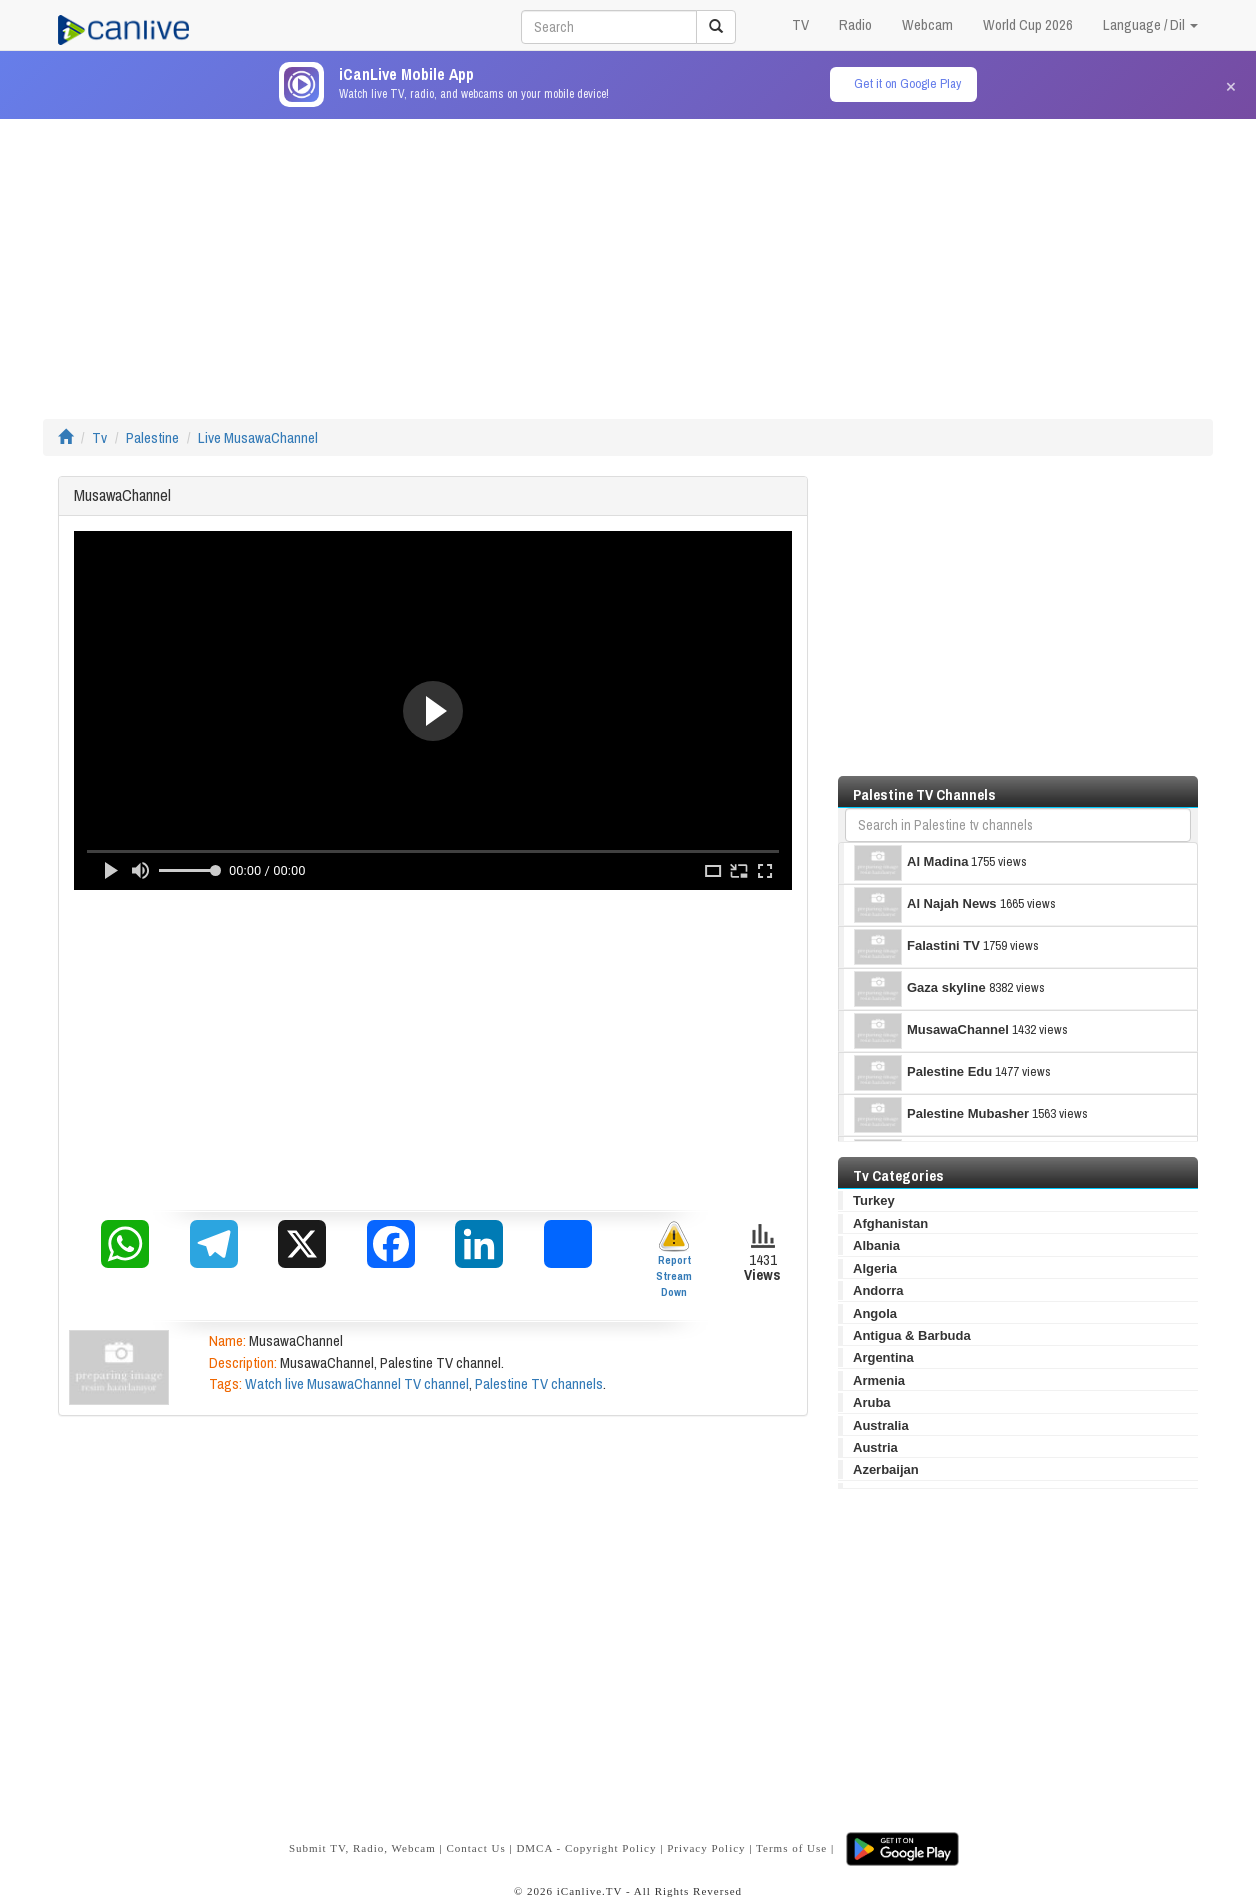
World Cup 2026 (1028, 24)
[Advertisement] (628, 259)
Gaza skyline (920, 989)
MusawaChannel (931, 1031)
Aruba (872, 1402)
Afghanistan (890, 1223)
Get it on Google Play (907, 83)
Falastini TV (917, 947)
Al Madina (911, 863)
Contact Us (475, 1848)
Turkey (874, 1200)
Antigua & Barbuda (912, 1335)
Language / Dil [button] (1150, 24)
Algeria (875, 1268)
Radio (855, 24)
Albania (876, 1245)
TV (800, 24)
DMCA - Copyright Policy (586, 1848)
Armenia (879, 1380)
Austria (875, 1447)
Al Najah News (925, 905)
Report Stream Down (674, 1259)
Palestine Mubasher (941, 1115)
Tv (99, 437)
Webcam (927, 24)
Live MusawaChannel (258, 437)
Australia (881, 1425)
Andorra (878, 1290)
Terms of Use (791, 1848)
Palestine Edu (923, 1073)
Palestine (152, 437)
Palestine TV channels (539, 1383)
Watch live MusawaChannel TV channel (357, 1383)
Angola (875, 1313)
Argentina (883, 1357)
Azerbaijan (886, 1469)
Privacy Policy (706, 1848)
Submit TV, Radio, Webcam (362, 1848)
